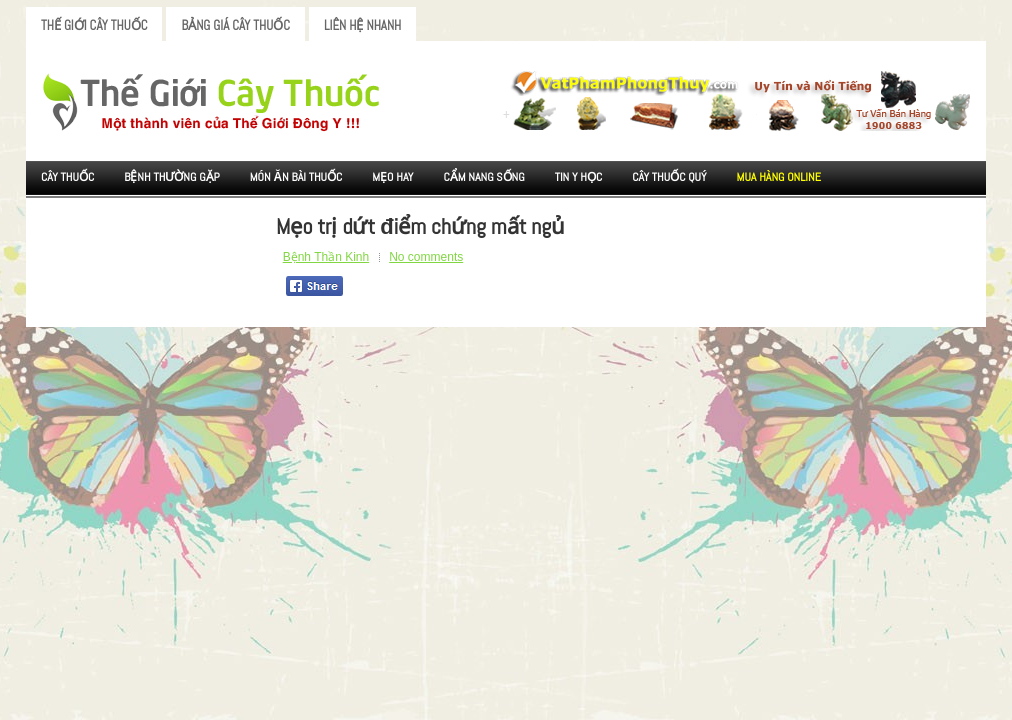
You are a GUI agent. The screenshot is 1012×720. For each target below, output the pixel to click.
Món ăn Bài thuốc (296, 177)
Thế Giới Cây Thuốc (94, 25)
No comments (426, 257)
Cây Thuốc (67, 177)
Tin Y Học (579, 177)
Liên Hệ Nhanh (362, 25)
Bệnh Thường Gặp (172, 177)
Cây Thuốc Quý (669, 177)
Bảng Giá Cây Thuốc (235, 25)
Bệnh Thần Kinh (326, 257)
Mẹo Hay (392, 177)
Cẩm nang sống (483, 177)
